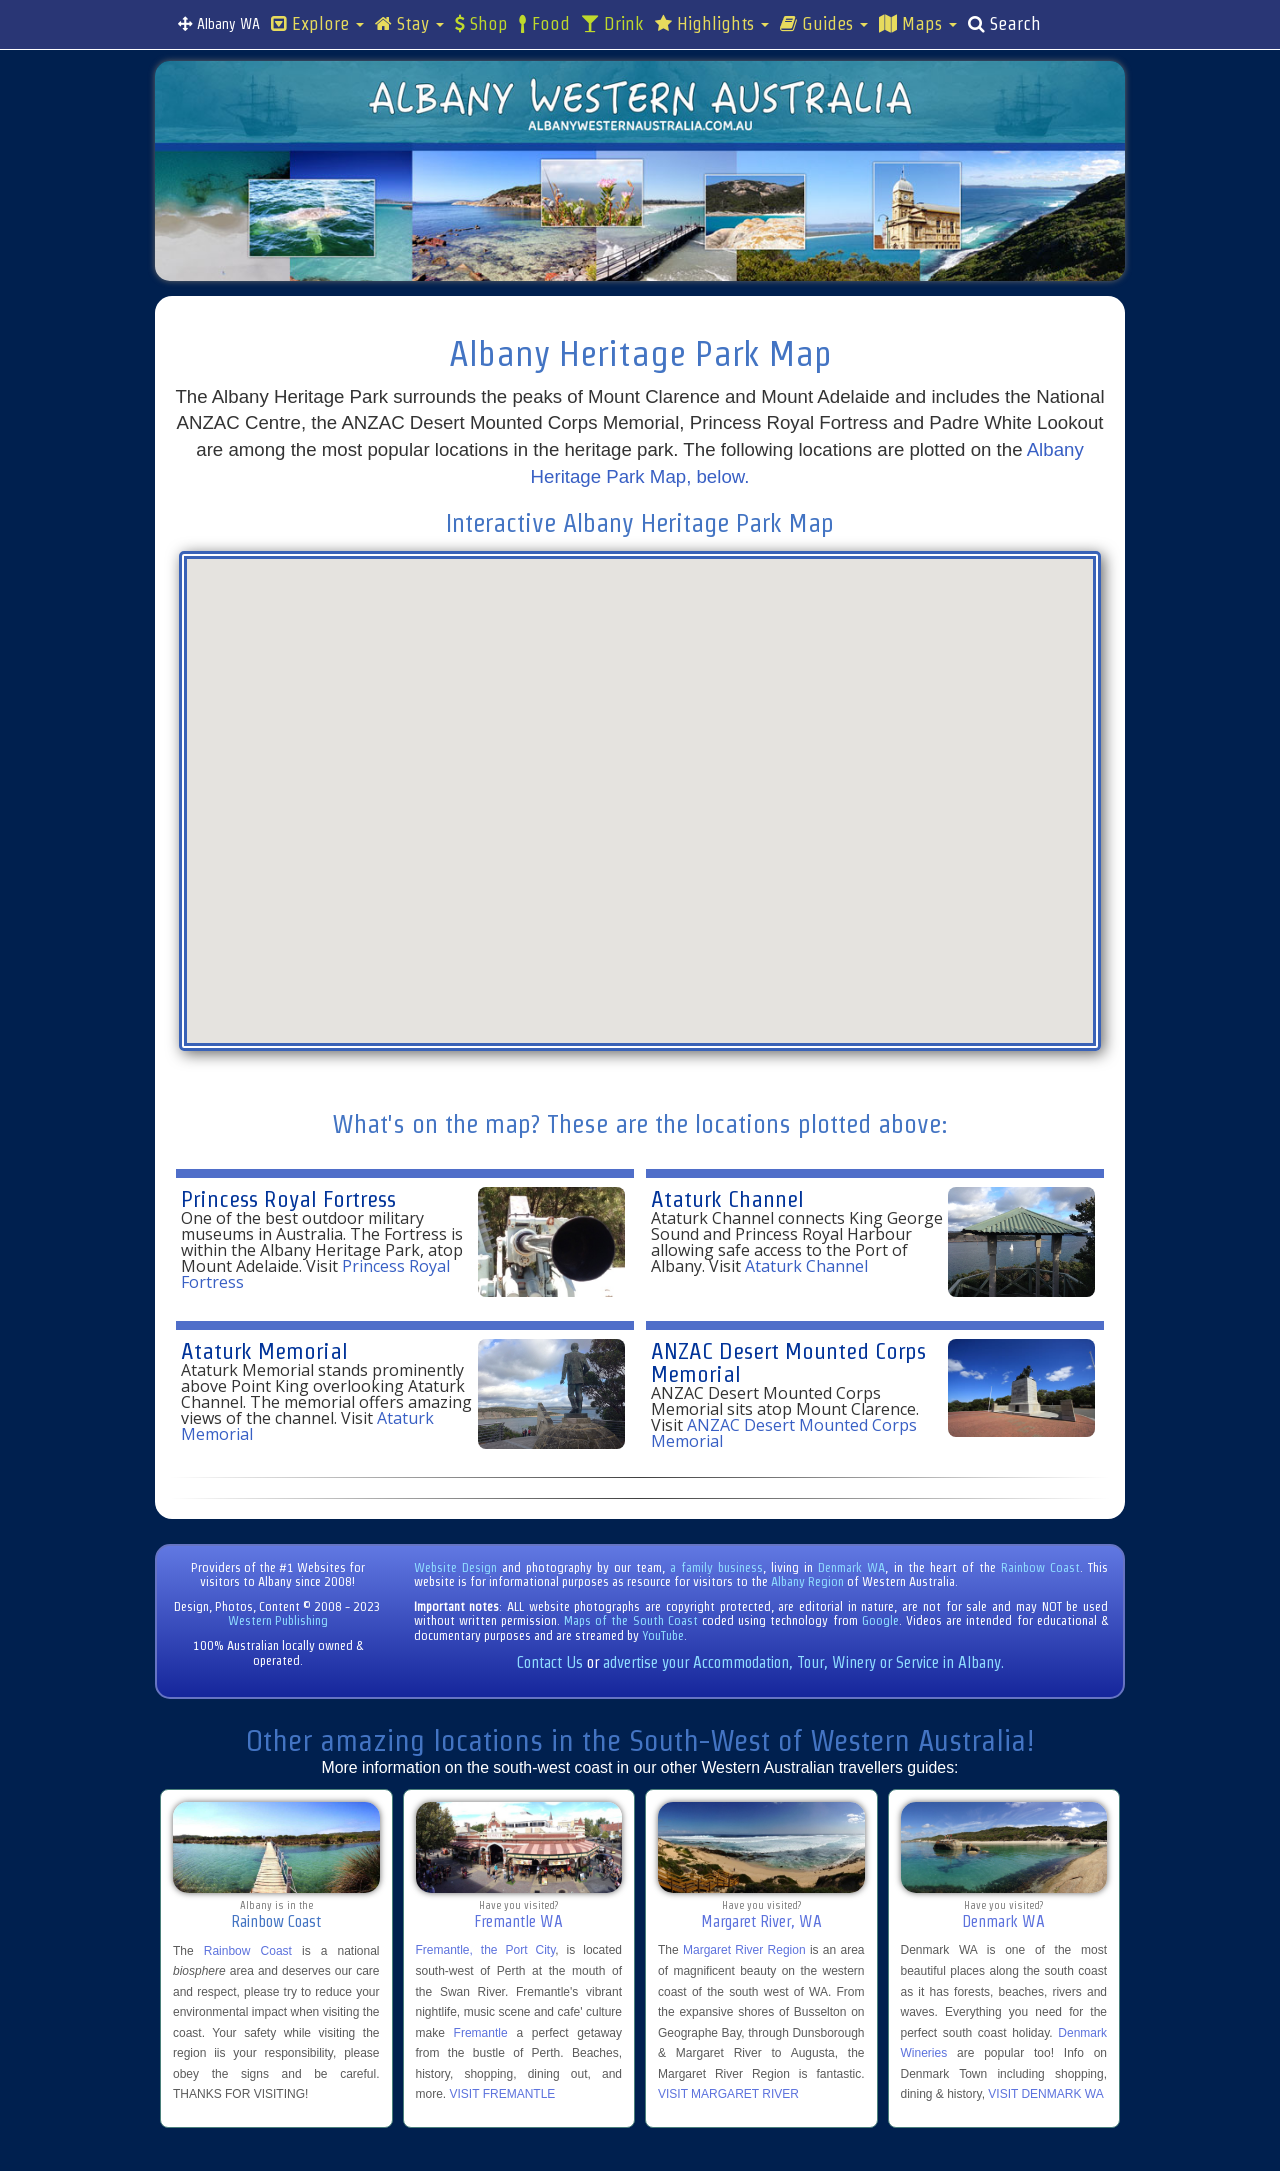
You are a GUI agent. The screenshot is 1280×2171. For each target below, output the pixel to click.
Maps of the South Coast (631, 1620)
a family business (716, 1567)
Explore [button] (317, 24)
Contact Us (550, 1662)
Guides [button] (824, 24)
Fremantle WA (518, 1921)
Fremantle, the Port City (486, 1950)
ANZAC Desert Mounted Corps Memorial (788, 1362)
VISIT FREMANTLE (503, 2094)
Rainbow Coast (1040, 1567)
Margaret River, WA (761, 1921)
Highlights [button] (712, 24)
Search (1004, 24)
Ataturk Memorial (264, 1350)
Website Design (455, 1567)
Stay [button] (409, 24)
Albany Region (807, 1581)
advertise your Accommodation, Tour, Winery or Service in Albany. (803, 1662)
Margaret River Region (744, 1950)
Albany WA (219, 24)
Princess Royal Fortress (288, 1198)
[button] (695, 775)
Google (880, 1620)
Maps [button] (918, 24)
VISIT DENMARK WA (1045, 2094)
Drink (612, 24)
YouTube (663, 1635)
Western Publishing (278, 1620)
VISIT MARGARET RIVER (728, 2094)
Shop (481, 24)
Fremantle (481, 2033)
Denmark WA (851, 1567)
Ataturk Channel (727, 1198)
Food (544, 24)
